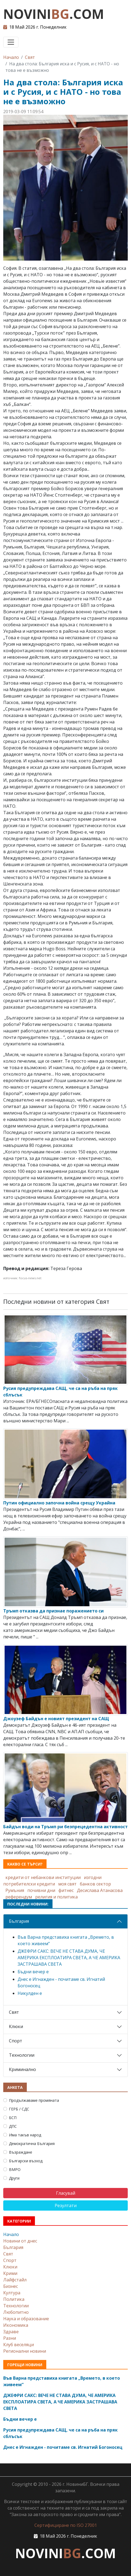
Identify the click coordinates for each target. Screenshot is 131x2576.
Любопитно (16, 2312)
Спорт (15, 2041)
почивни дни (41, 1890)
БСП (13, 2117)
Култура (11, 2293)
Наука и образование (26, 2319)
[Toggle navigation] (10, 42)
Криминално (22, 2069)
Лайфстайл (15, 2280)
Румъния (14, 1890)
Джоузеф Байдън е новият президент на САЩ (56, 1719)
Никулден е (30, 1993)
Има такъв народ (25, 2134)
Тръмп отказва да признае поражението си (53, 1611)
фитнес (66, 1890)
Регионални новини (24, 2351)
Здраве (11, 2332)
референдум (18, 1897)
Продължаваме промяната (34, 2100)
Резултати (66, 2205)
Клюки (16, 2026)
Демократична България (32, 2143)
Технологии (21, 2055)
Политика (13, 2299)
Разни (9, 2338)
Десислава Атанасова (100, 1890)
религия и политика (56, 1897)
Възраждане (20, 2152)
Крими (10, 2273)
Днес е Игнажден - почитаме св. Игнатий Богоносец (62, 2447)
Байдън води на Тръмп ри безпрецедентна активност (65, 1827)
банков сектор (95, 1884)
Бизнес (10, 2286)
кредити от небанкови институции (43, 1877)
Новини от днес (20, 2241)
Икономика (15, 2325)
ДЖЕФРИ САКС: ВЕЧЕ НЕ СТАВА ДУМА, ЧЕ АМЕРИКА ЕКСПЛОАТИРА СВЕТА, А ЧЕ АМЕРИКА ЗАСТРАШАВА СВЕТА (69, 1957)
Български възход (25, 2160)
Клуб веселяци (18, 2345)
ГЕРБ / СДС (19, 2109)
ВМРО (15, 2169)
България (19, 1921)
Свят (30, 57)
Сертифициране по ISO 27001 (65, 2525)
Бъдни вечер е (33, 1972)
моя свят (67, 1884)
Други (14, 2178)
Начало (11, 57)
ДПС (13, 2126)
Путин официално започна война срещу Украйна (59, 1503)
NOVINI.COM (53, 14)
